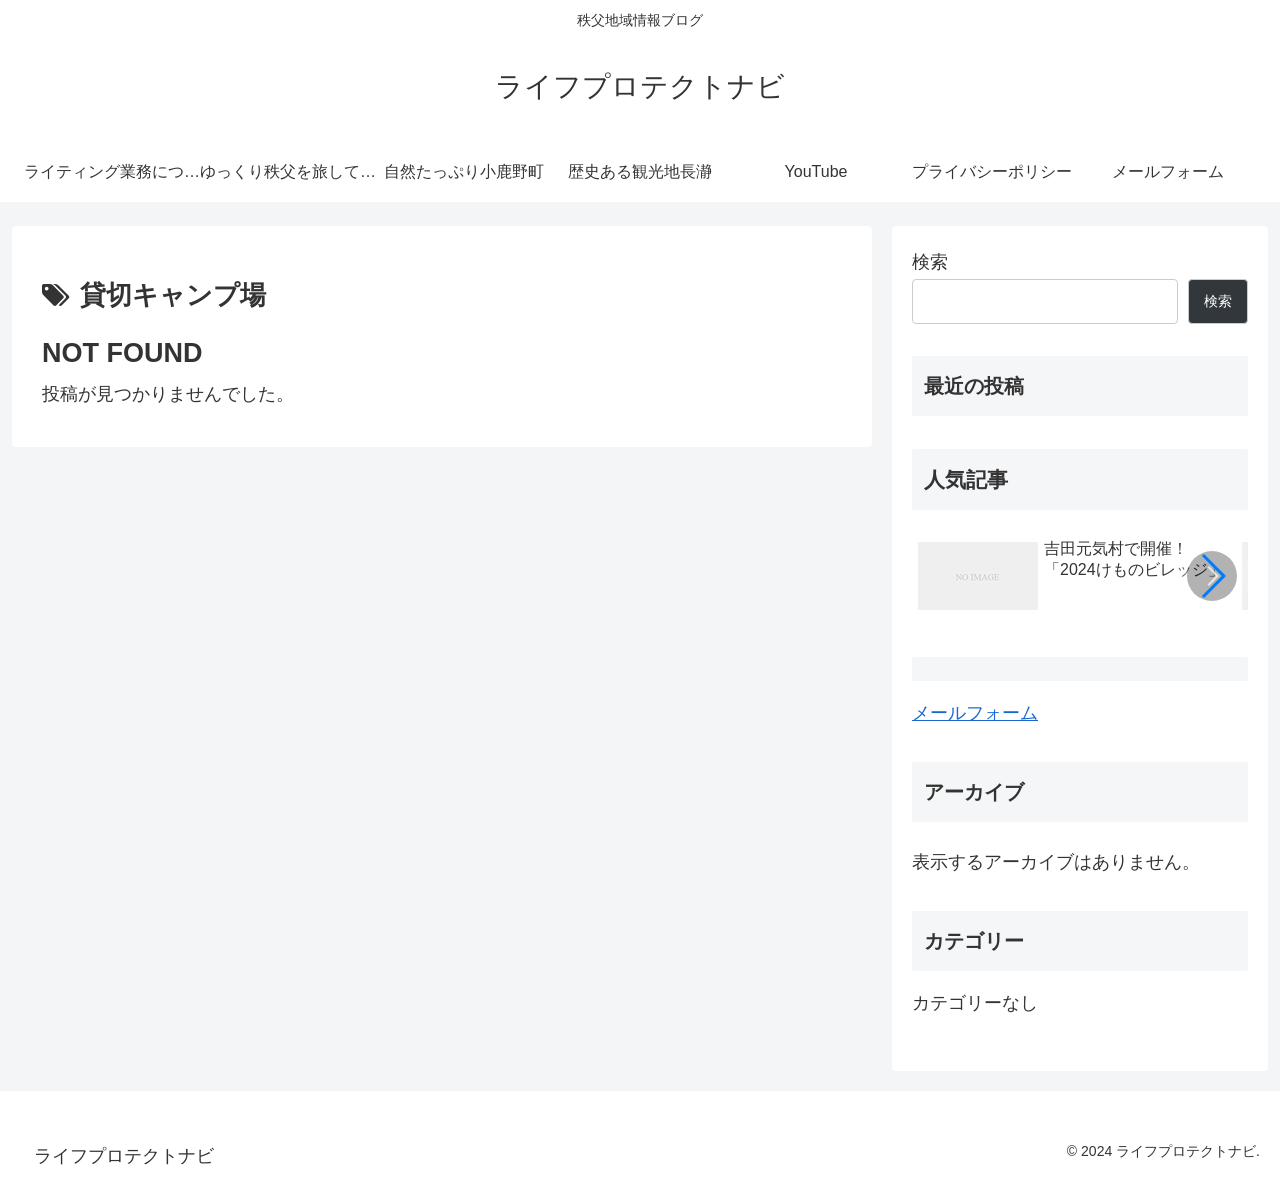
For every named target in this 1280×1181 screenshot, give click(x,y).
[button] (1212, 576)
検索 (930, 262)
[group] (1073, 579)
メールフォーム (975, 713)
